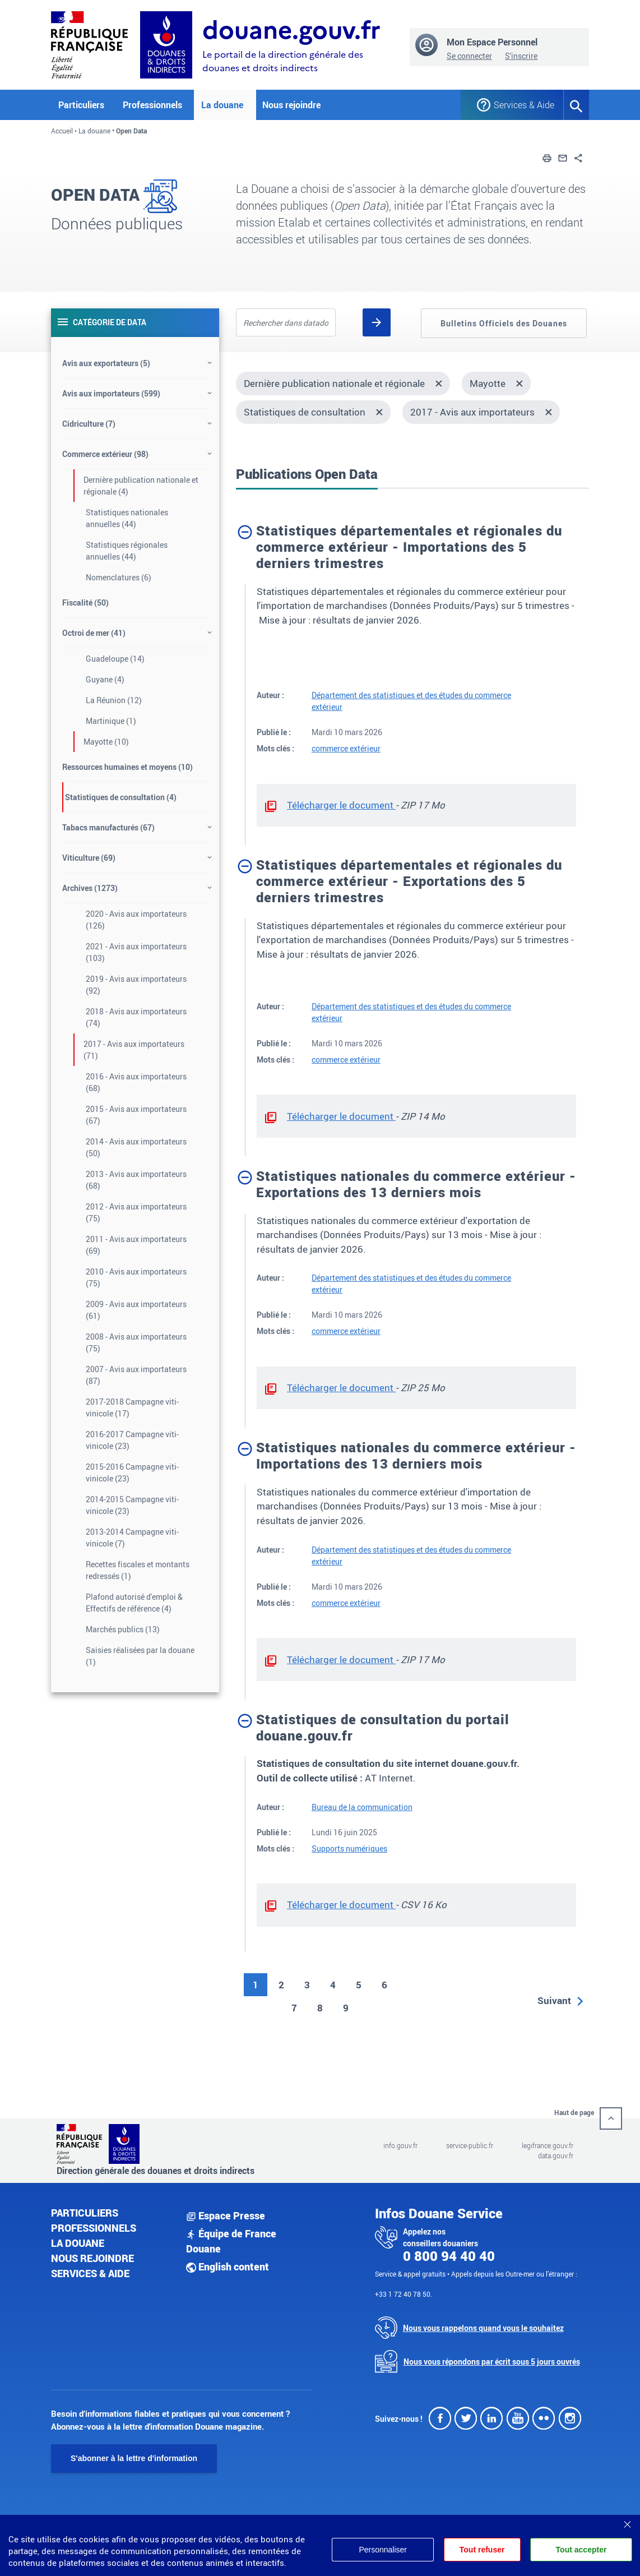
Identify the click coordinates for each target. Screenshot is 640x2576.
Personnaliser (382, 2549)
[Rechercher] (377, 322)
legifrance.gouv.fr (547, 2145)
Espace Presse (225, 2215)
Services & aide (90, 2273)
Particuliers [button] (81, 105)
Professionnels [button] (152, 105)
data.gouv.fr (555, 2155)
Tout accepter (581, 2549)
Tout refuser (481, 2549)
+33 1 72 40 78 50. (403, 2293)
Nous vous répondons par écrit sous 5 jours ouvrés (492, 2361)
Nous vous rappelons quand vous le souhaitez (483, 2328)
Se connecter (469, 55)
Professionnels (93, 2228)
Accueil (62, 130)
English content (227, 2266)
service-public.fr (469, 2145)
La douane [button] (222, 105)
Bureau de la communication (362, 1807)
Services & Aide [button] (520, 105)
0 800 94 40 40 (449, 2256)
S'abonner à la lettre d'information (134, 2458)
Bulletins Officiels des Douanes (503, 323)
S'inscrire (521, 55)
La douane (94, 130)
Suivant (554, 2000)
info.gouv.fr (400, 2145)
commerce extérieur (346, 748)
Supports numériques (349, 1848)
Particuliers (84, 2212)
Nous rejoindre (291, 105)
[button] (547, 157)
